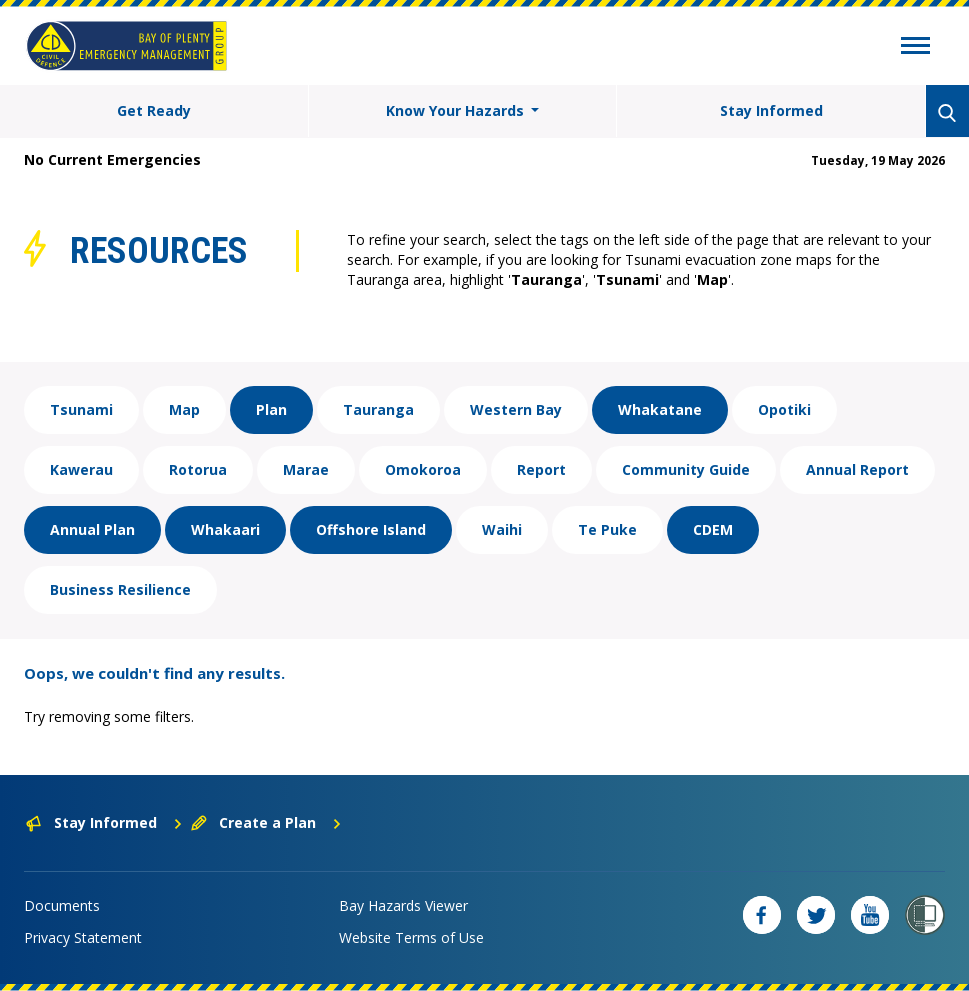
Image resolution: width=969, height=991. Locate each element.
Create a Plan (266, 822)
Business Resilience (120, 589)
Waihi (502, 529)
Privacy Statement (83, 937)
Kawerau (81, 469)
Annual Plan (92, 529)
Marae (306, 469)
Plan (271, 409)
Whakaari (225, 529)
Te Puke (607, 529)
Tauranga (378, 409)
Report (541, 469)
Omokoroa (423, 469)
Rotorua (198, 469)
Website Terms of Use (411, 937)
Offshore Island (371, 529)
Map (184, 409)
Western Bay (516, 409)
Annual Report (857, 469)
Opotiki (784, 409)
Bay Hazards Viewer (403, 905)
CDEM (713, 529)
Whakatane (660, 409)
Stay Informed (771, 110)
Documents (62, 905)
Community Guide (686, 469)
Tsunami (81, 409)
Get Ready (154, 110)
